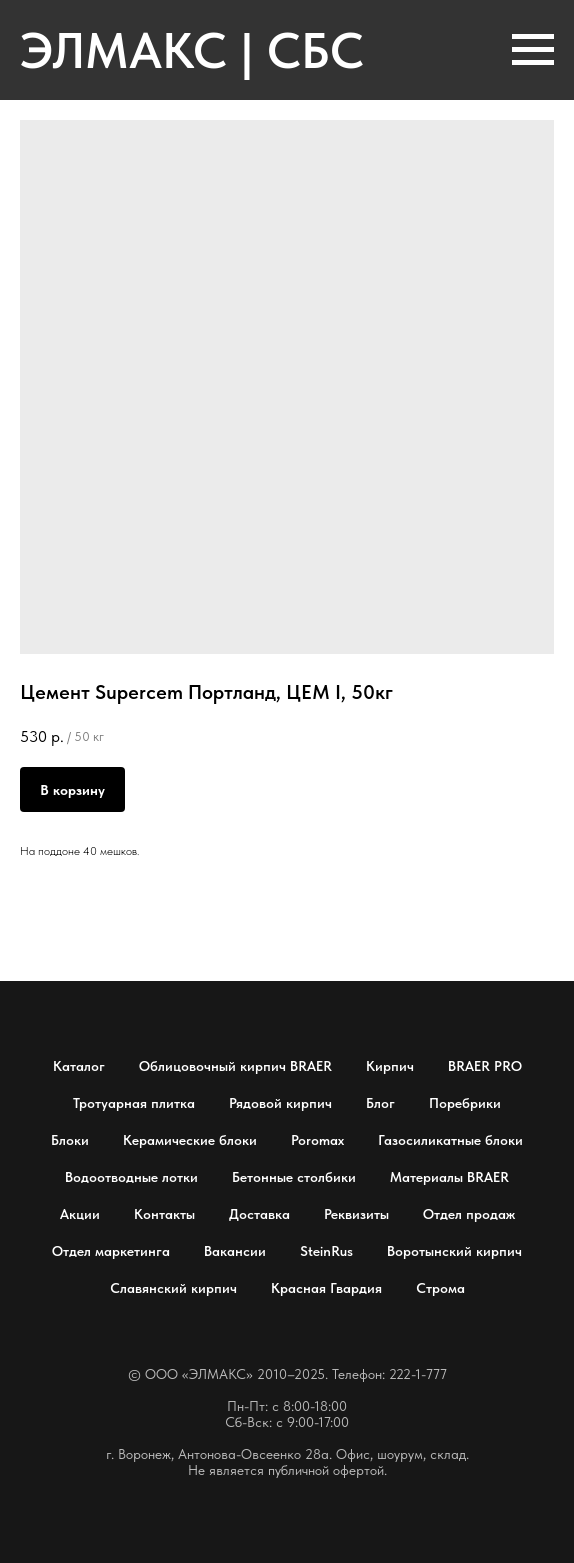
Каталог (79, 1066)
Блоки (70, 1140)
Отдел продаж (469, 1214)
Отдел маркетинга (111, 1251)
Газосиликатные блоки (450, 1140)
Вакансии (235, 1251)
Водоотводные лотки (131, 1177)
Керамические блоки (190, 1140)
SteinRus (326, 1251)
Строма (440, 1288)
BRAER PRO (485, 1066)
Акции (80, 1214)
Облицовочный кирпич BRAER (235, 1066)
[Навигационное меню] (533, 50)
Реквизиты (356, 1214)
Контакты (164, 1214)
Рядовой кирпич (280, 1103)
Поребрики (465, 1103)
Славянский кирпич (173, 1288)
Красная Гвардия (326, 1288)
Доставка (259, 1214)
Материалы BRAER (449, 1177)
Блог (380, 1103)
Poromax (317, 1140)
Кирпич (390, 1066)
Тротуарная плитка (134, 1103)
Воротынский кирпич (454, 1251)
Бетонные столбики (294, 1177)
